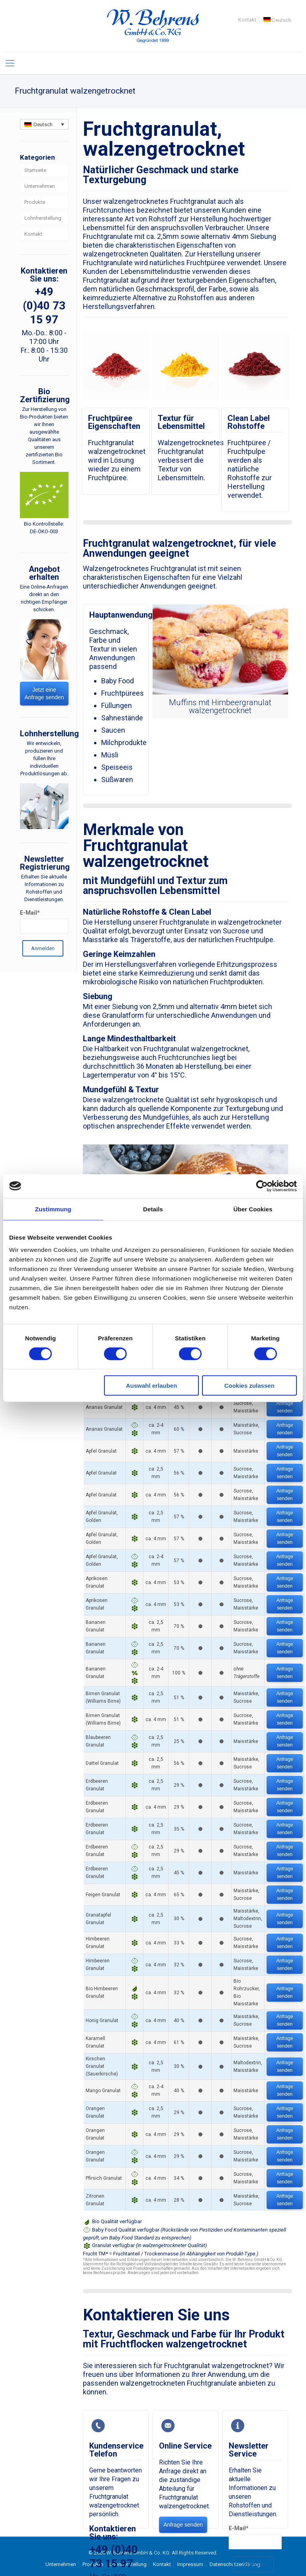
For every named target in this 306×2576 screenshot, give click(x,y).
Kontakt (247, 19)
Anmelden (253, 2564)
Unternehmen (39, 186)
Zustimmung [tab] (53, 1208)
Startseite (35, 170)
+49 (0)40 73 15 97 (44, 305)
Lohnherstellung (42, 218)
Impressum (190, 2564)
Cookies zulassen (249, 1385)
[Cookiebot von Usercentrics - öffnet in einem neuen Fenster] (262, 1186)
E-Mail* (239, 2528)
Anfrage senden (285, 1407)
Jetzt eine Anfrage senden (44, 693)
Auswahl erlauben (151, 1385)
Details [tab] (153, 1208)
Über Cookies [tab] (253, 1208)
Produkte (34, 202)
